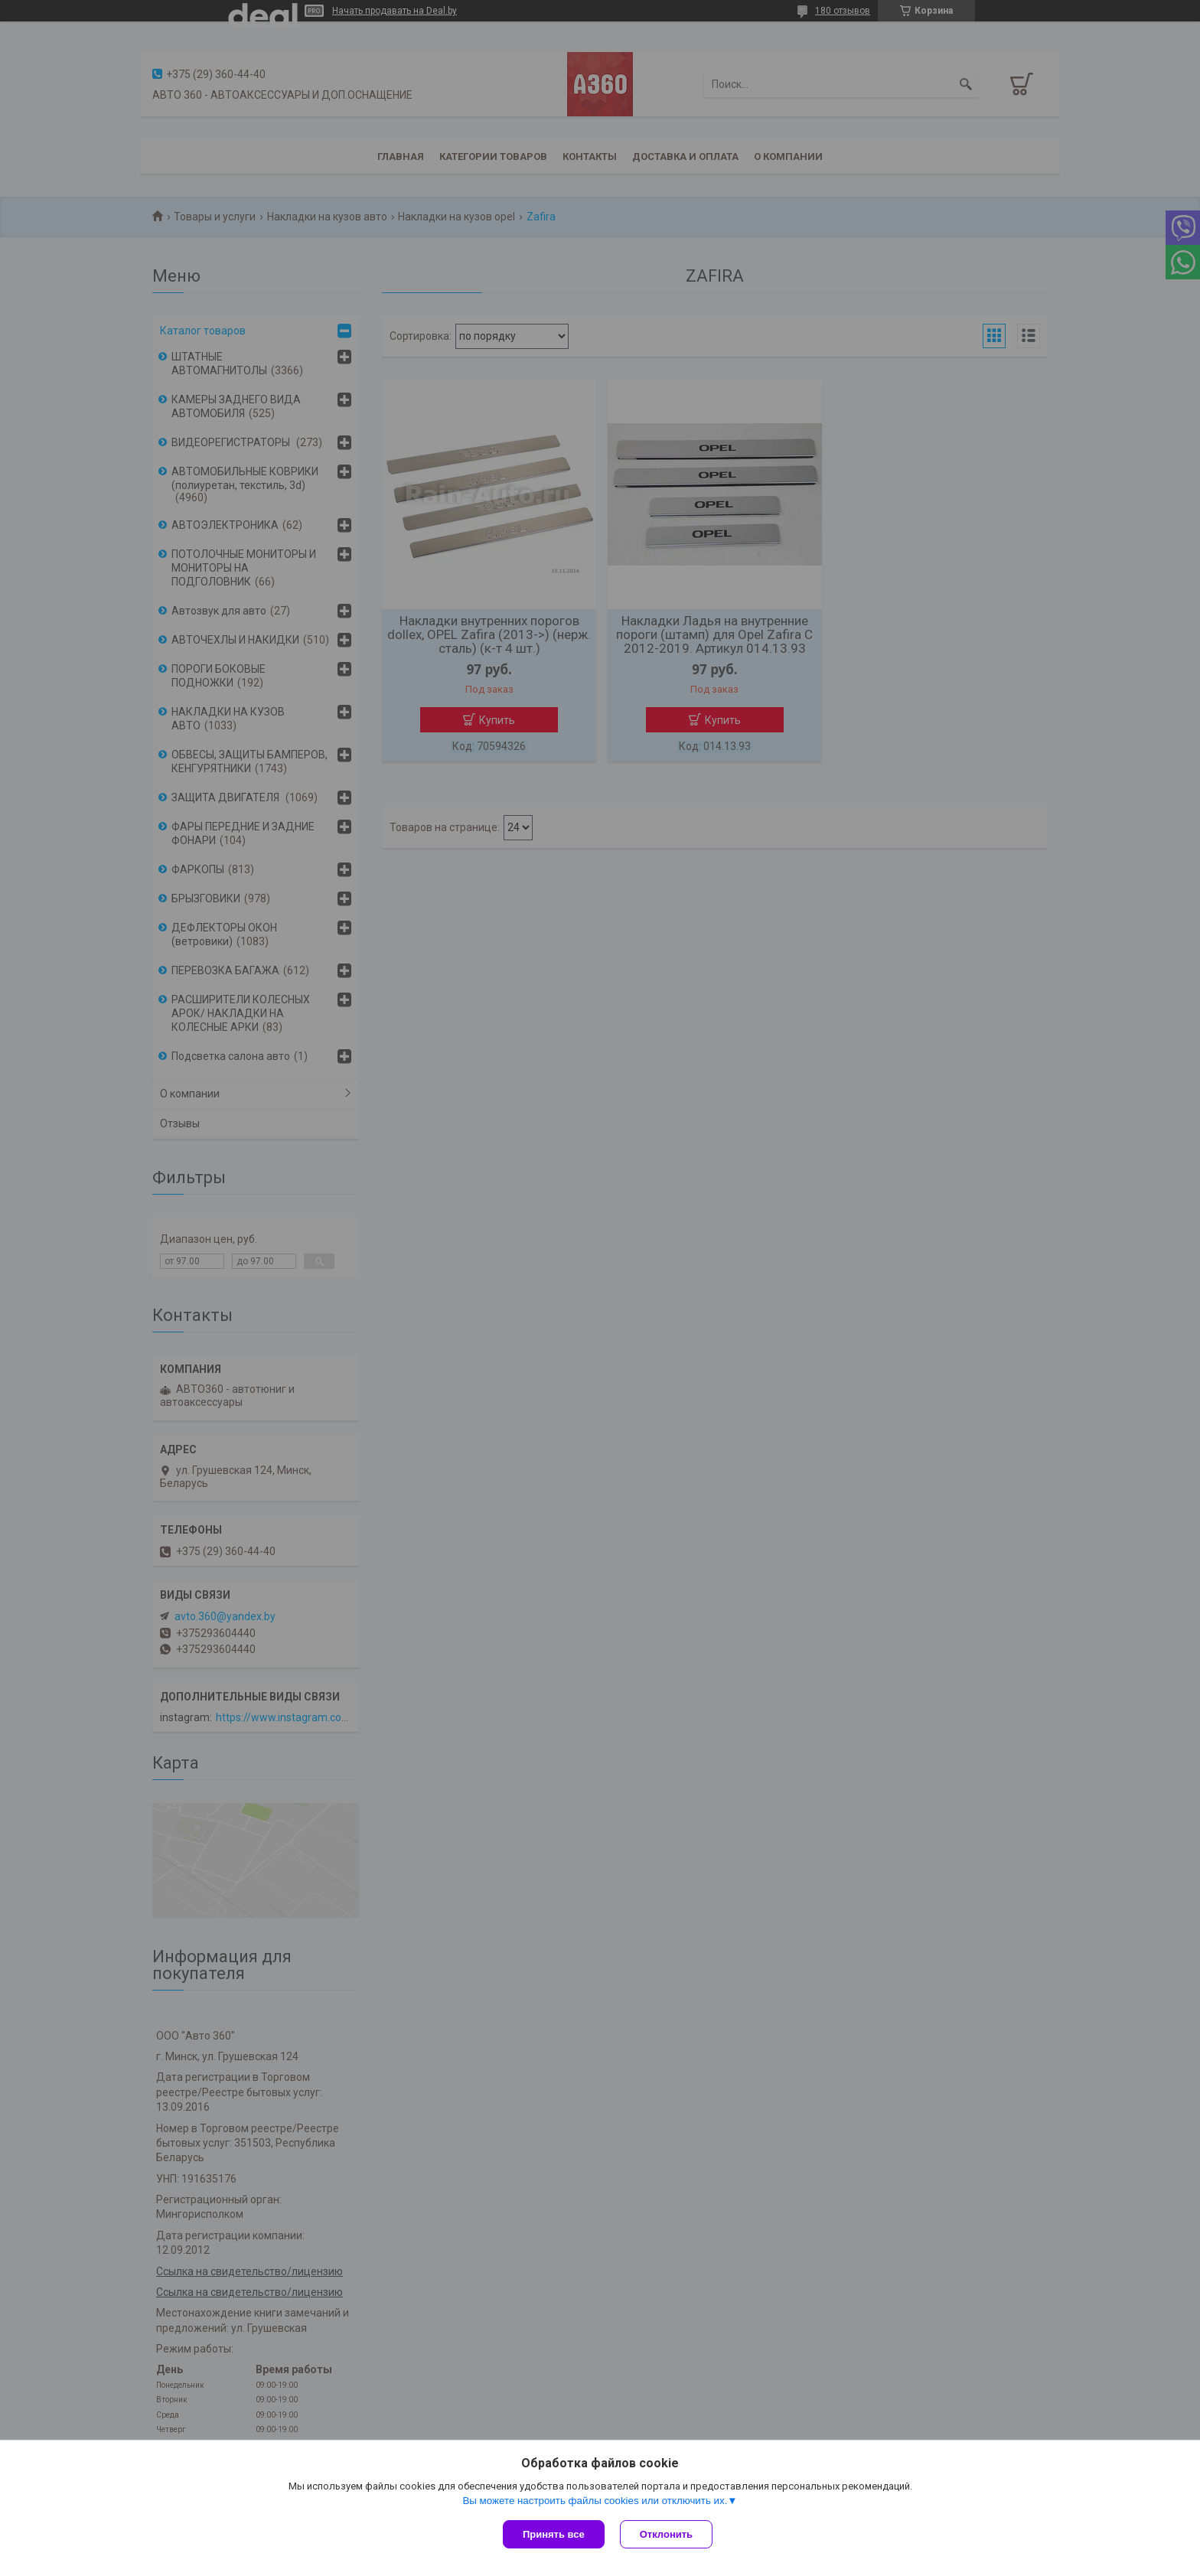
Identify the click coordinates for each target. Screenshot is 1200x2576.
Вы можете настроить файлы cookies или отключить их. (594, 2500)
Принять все (554, 2534)
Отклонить (666, 2534)
